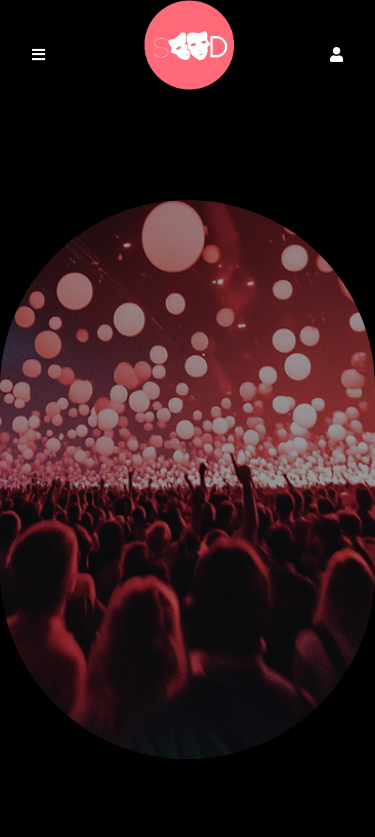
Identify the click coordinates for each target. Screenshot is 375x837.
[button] (336, 54)
